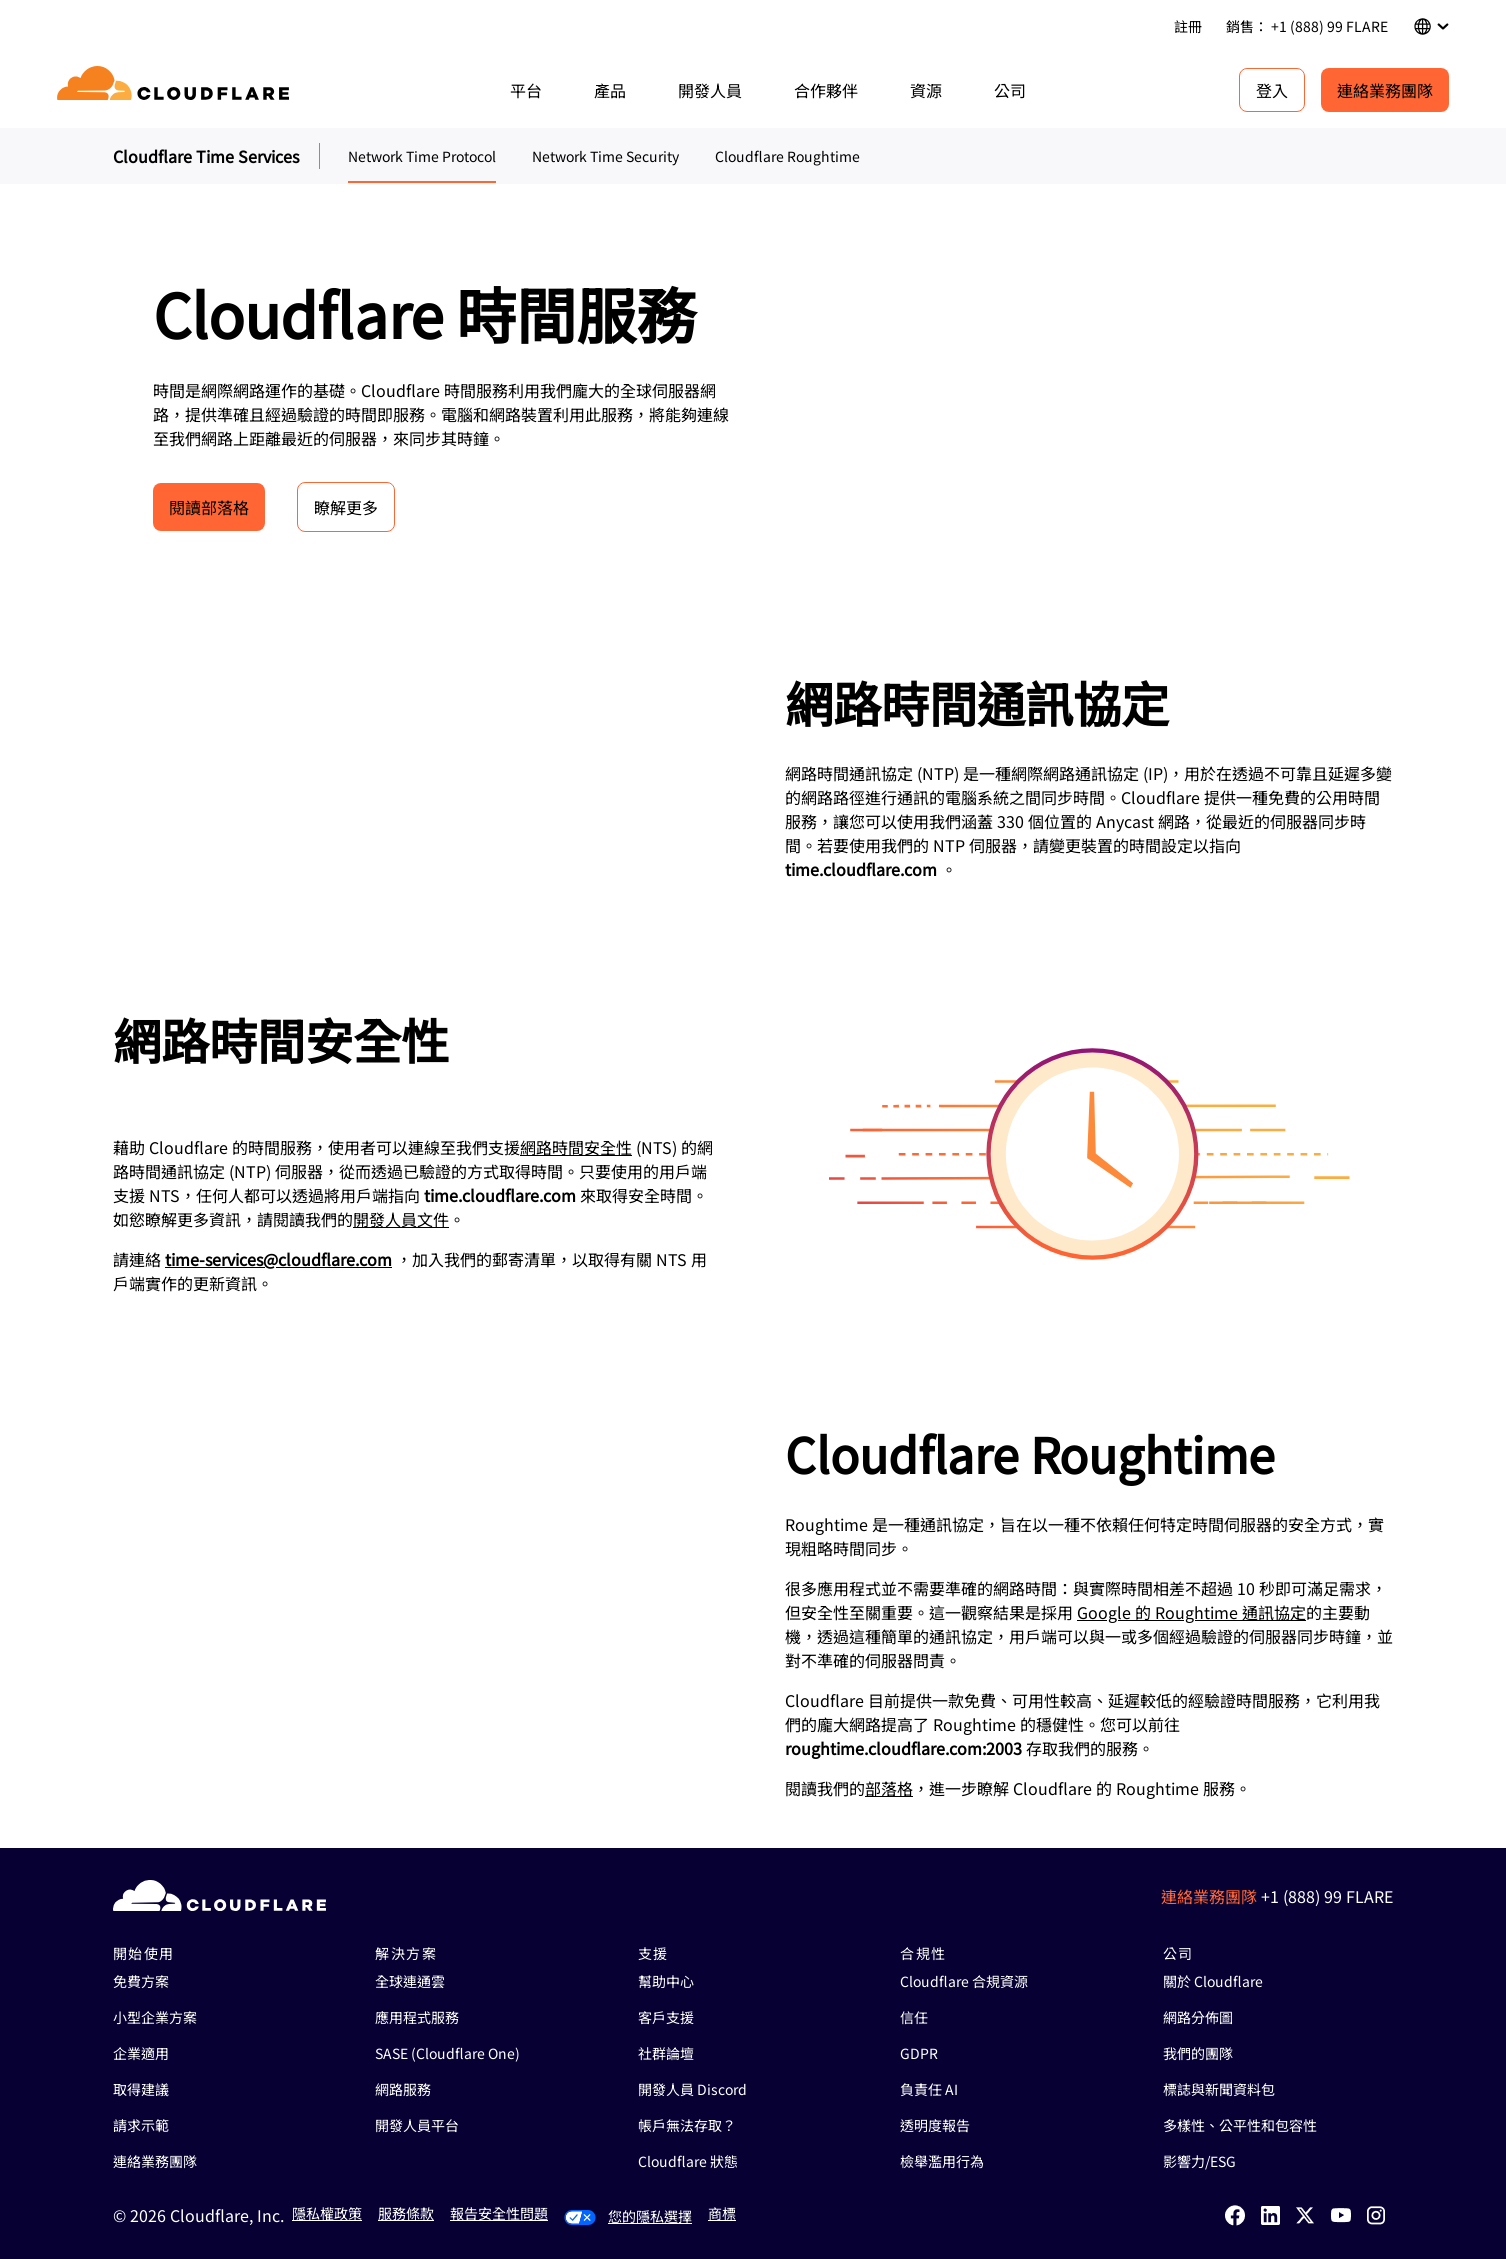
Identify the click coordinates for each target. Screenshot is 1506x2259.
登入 (1272, 90)
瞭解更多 (346, 507)
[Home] (176, 90)
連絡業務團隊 (1385, 90)
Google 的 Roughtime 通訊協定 (1191, 1612)
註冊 (1188, 26)
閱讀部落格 (209, 507)
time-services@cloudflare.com (278, 1259)
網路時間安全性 (576, 1147)
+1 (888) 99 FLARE (1327, 1896)
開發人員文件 (401, 1219)
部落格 (889, 1788)
